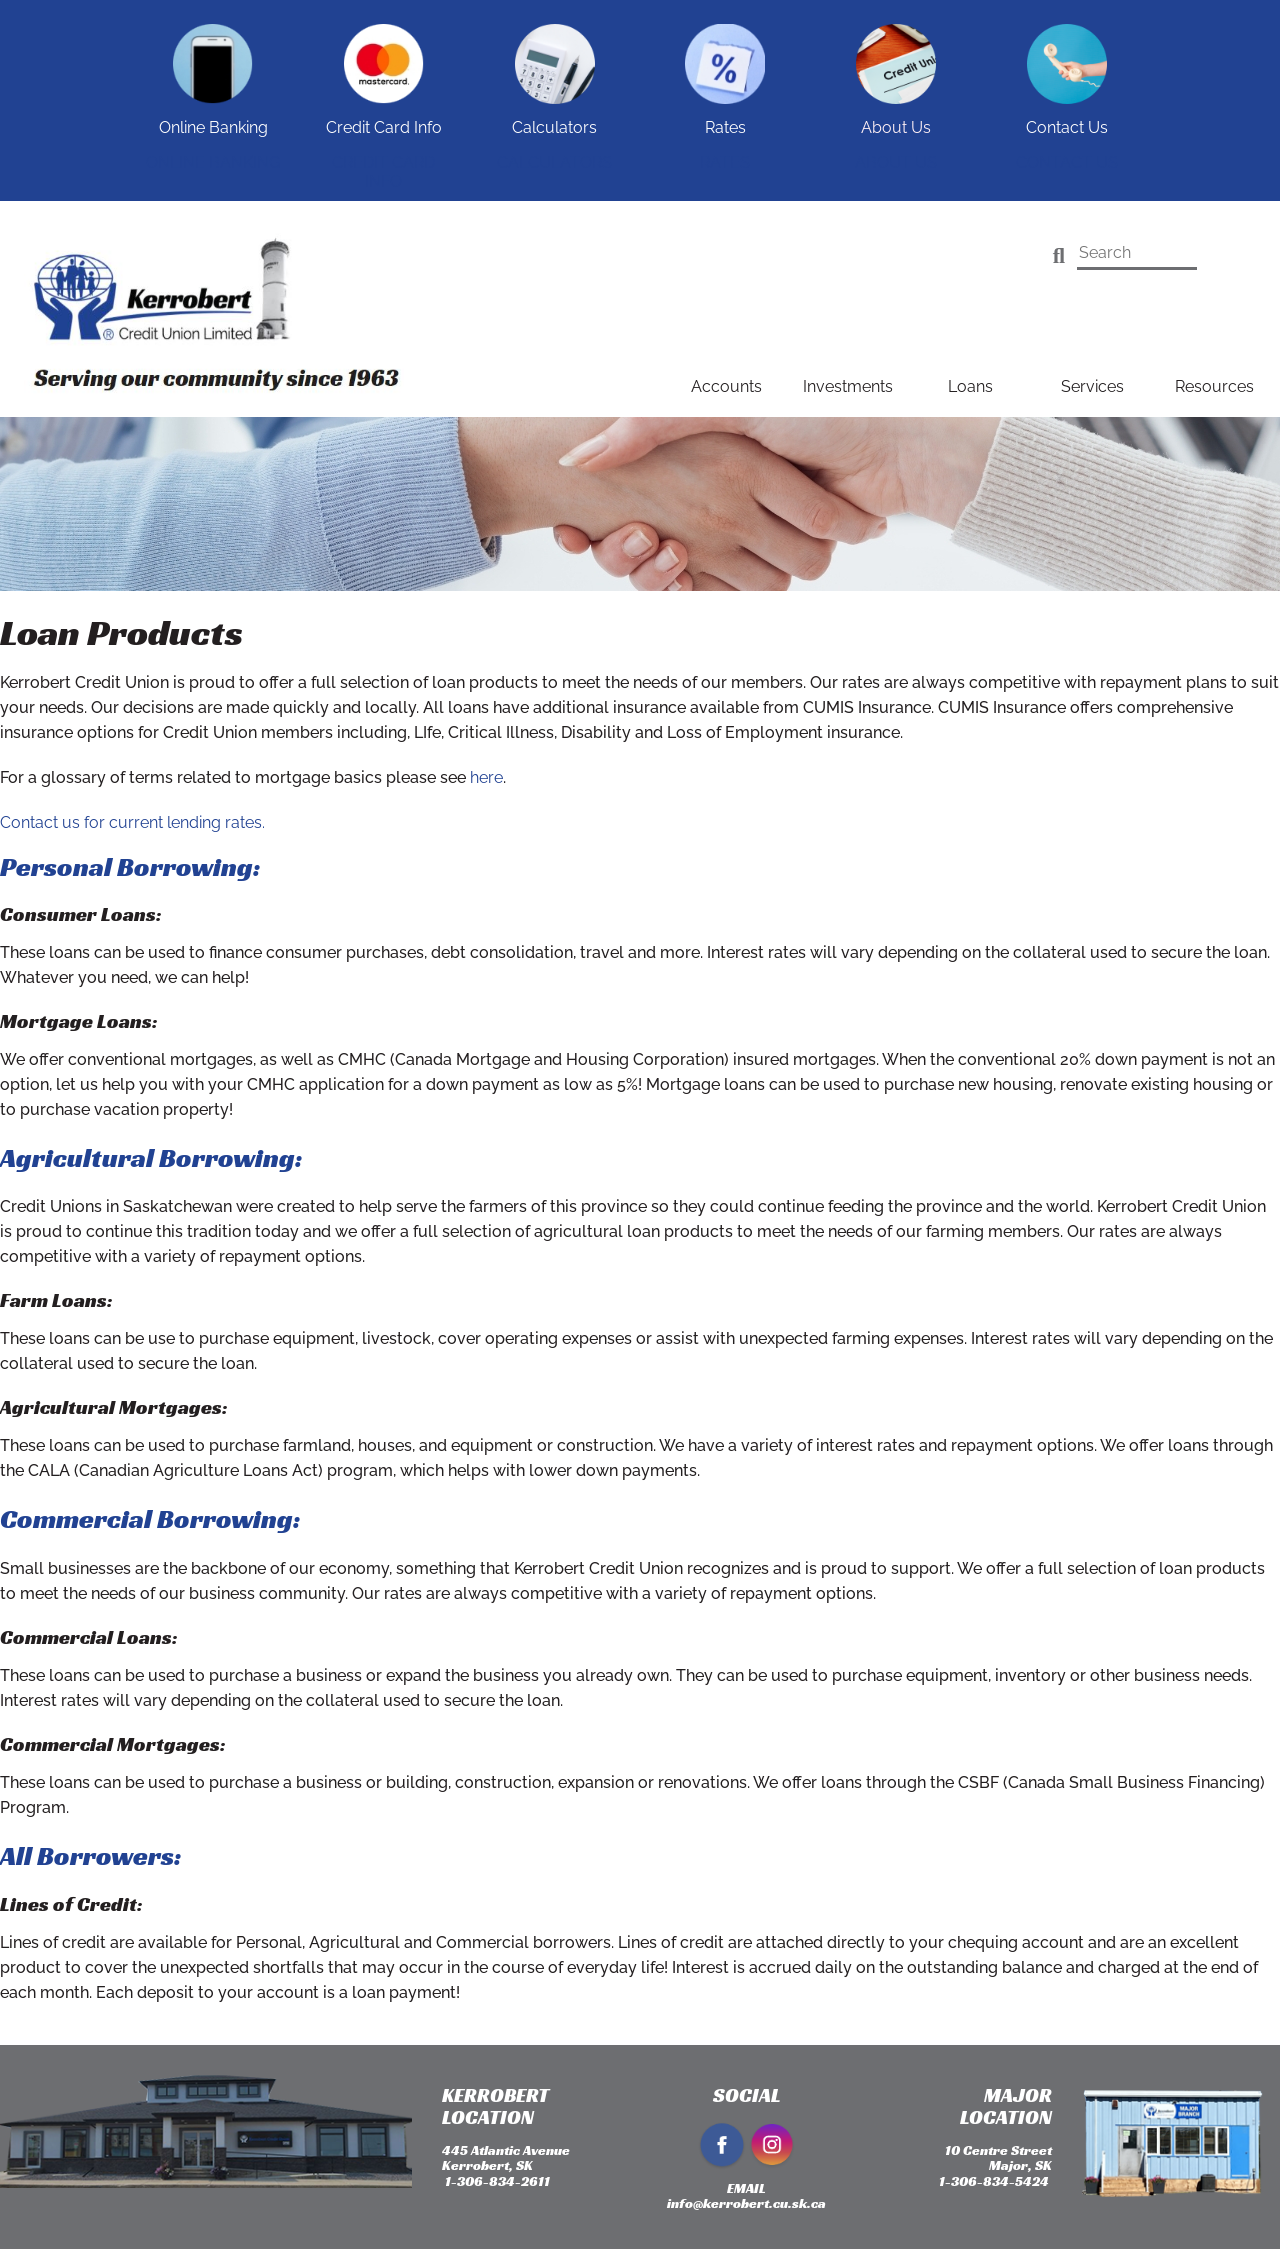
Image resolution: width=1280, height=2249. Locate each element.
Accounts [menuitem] (726, 386)
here (486, 777)
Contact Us (1067, 162)
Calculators (554, 162)
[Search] (1059, 256)
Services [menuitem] (1092, 386)
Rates (725, 162)
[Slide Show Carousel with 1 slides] (640, 100)
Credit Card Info (383, 172)
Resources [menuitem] (1214, 386)
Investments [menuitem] (848, 386)
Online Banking (213, 162)
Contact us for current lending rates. (132, 822)
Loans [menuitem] (970, 386)
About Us (896, 162)
